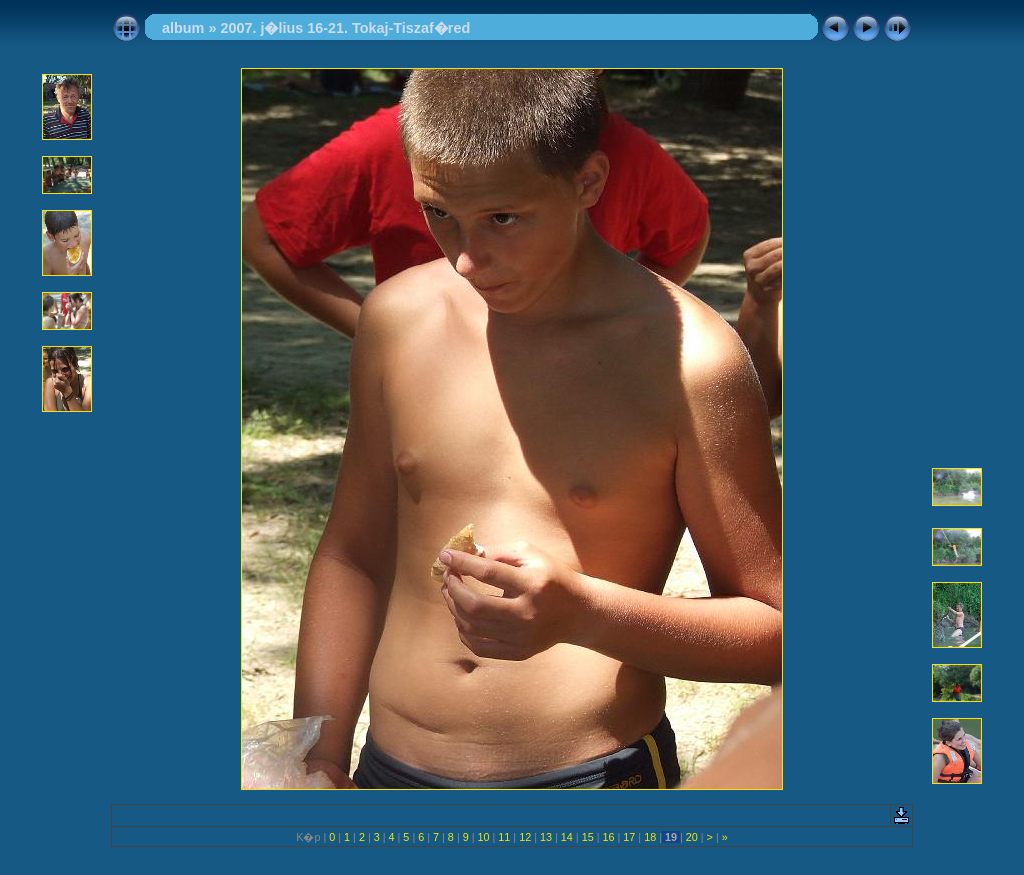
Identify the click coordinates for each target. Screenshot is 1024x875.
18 (650, 837)
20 (692, 837)
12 (525, 837)
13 (546, 837)
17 (629, 837)
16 (608, 837)
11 (504, 837)
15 (588, 837)
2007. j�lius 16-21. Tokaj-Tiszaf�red (345, 28)
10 (484, 837)
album (183, 28)
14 (567, 837)
